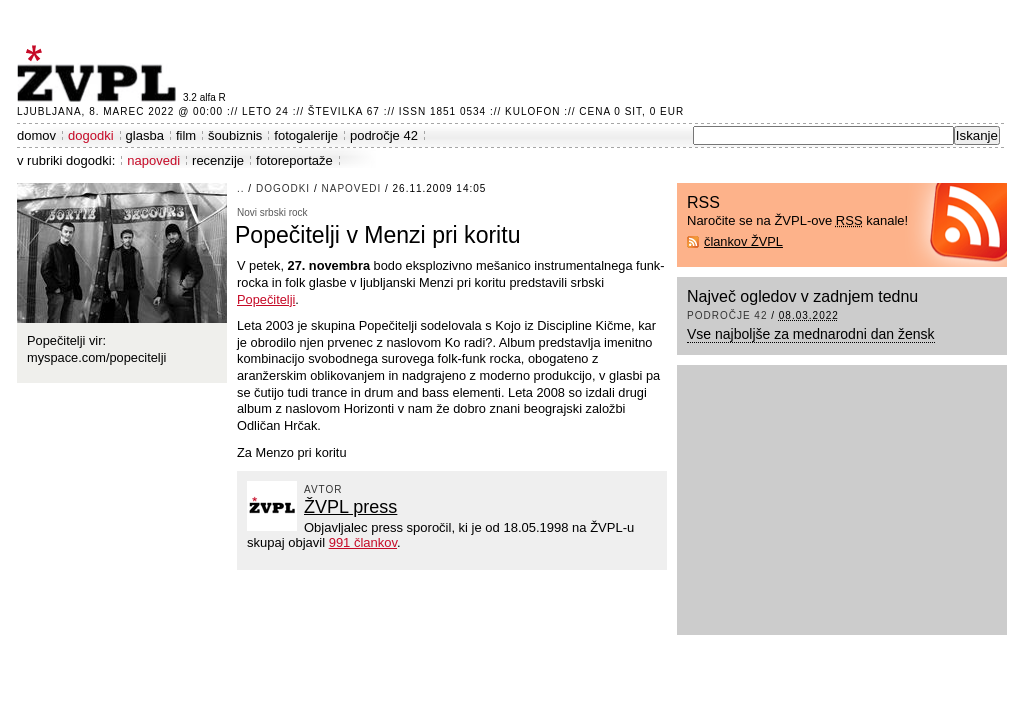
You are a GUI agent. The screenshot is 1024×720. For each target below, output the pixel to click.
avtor (323, 489)
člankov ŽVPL (743, 241)
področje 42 (384, 135)
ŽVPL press (350, 507)
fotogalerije (306, 135)
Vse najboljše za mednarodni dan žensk (811, 334)
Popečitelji (266, 299)
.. (241, 188)
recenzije (218, 160)
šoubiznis (235, 135)
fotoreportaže (294, 160)
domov (36, 135)
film (186, 135)
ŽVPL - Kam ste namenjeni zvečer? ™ (100, 73)
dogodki (91, 135)
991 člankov (363, 542)
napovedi (153, 160)
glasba (145, 135)
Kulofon (532, 111)
